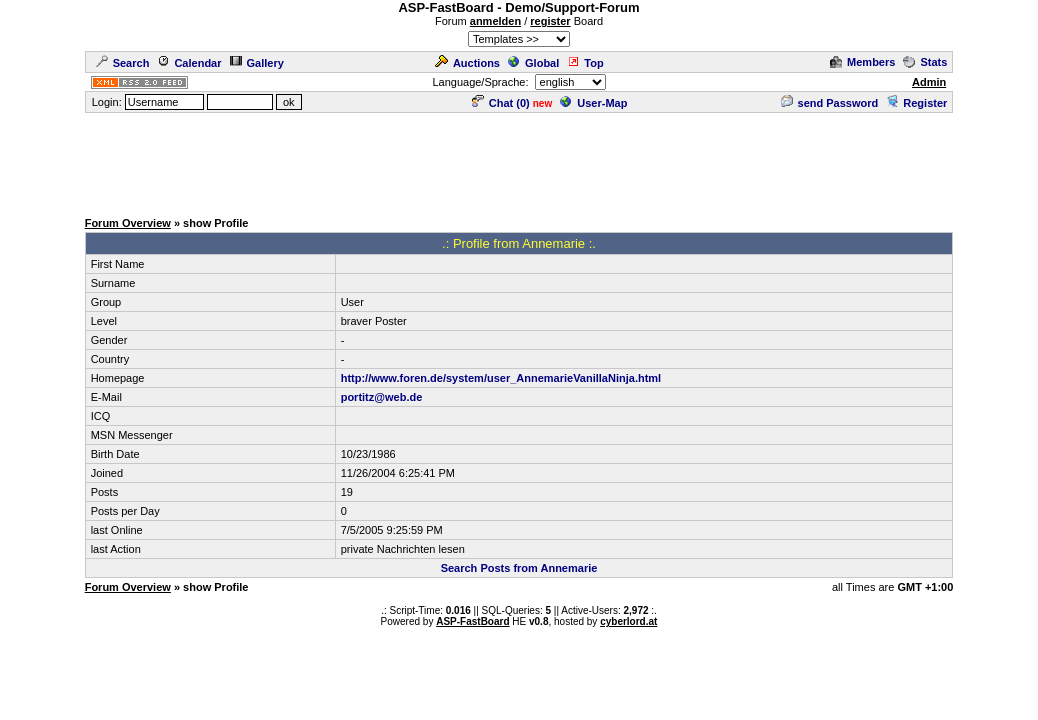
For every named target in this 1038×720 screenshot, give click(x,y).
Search (123, 63)
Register (916, 103)
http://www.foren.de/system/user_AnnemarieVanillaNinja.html (501, 378)
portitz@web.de (382, 397)
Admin (929, 82)
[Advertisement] (519, 160)
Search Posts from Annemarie (519, 568)
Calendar (189, 63)
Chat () (501, 103)
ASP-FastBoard (472, 621)
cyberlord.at (628, 621)
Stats (925, 62)
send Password (830, 103)
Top (585, 63)
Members (862, 62)
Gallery (257, 63)
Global (533, 63)
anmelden (495, 21)
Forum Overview (128, 223)
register (550, 21)
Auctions (467, 63)
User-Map (593, 103)
